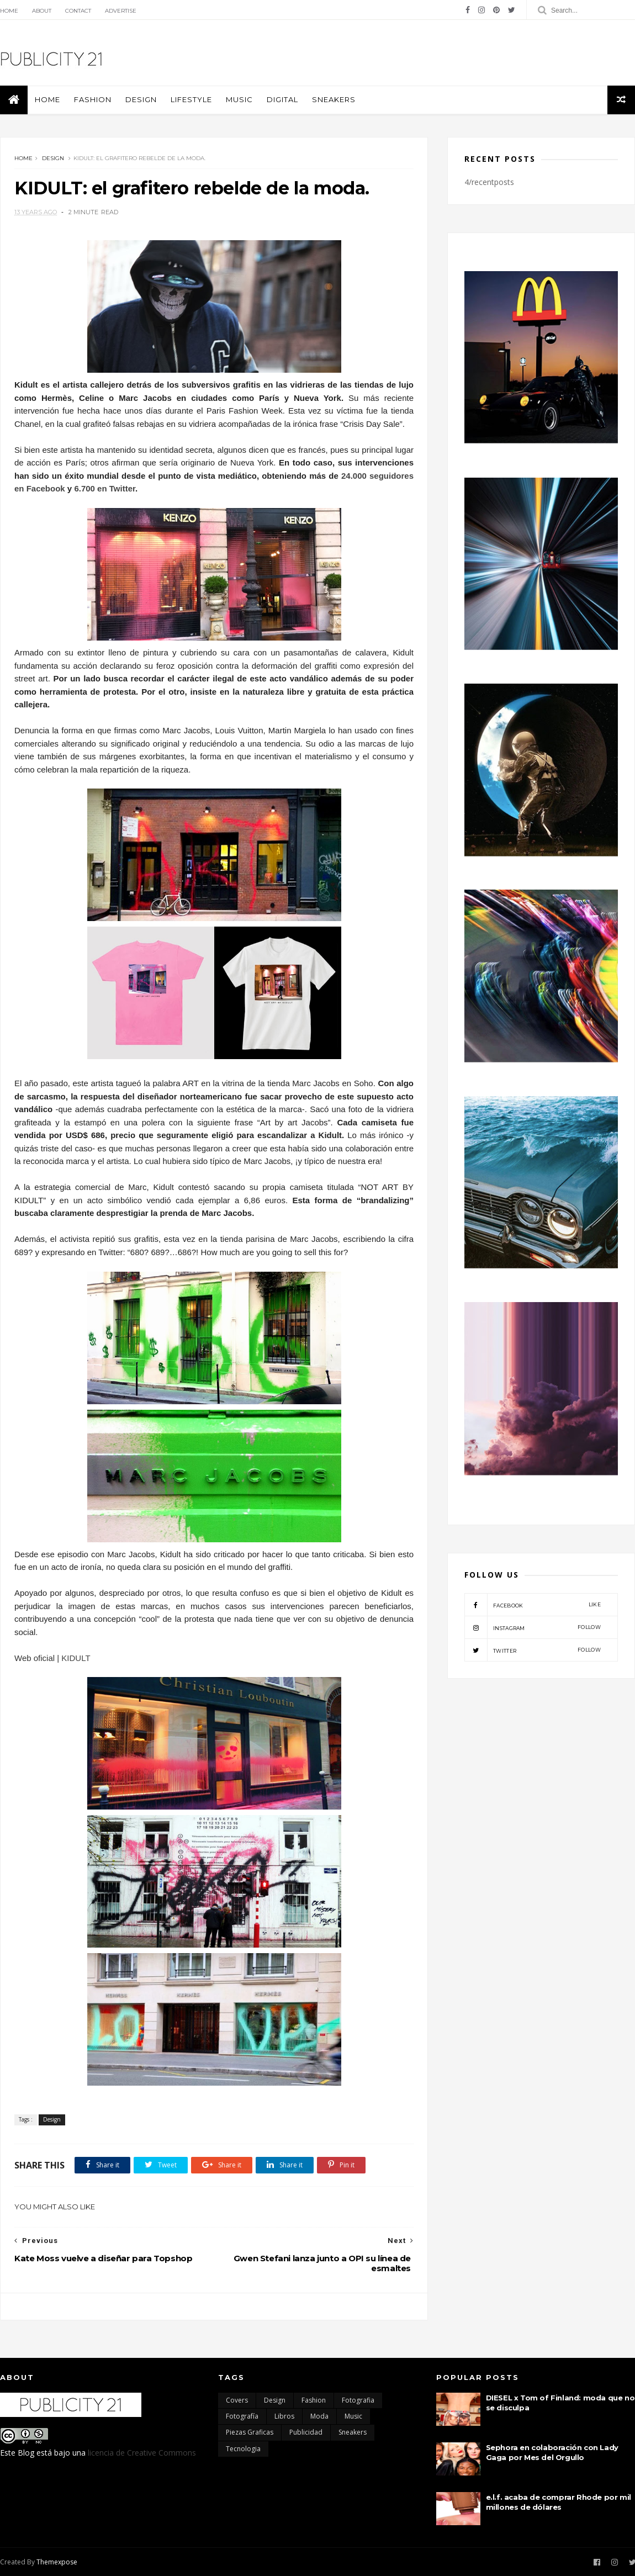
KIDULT (76, 1658)
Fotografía (242, 2416)
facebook (532, 1605)
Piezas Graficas (249, 2432)
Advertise (120, 10)
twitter (532, 1650)
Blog (26, 2452)
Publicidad (305, 2432)
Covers (237, 2400)
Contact (78, 10)
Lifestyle (191, 99)
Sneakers (334, 99)
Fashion (93, 99)
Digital (282, 99)
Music (239, 99)
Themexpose (56, 2562)
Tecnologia (243, 2448)
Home (9, 10)
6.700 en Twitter (104, 488)
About (41, 10)
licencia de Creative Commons (142, 2452)
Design (141, 99)
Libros (284, 2416)
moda (319, 2416)
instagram (532, 1627)
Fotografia (358, 2400)
